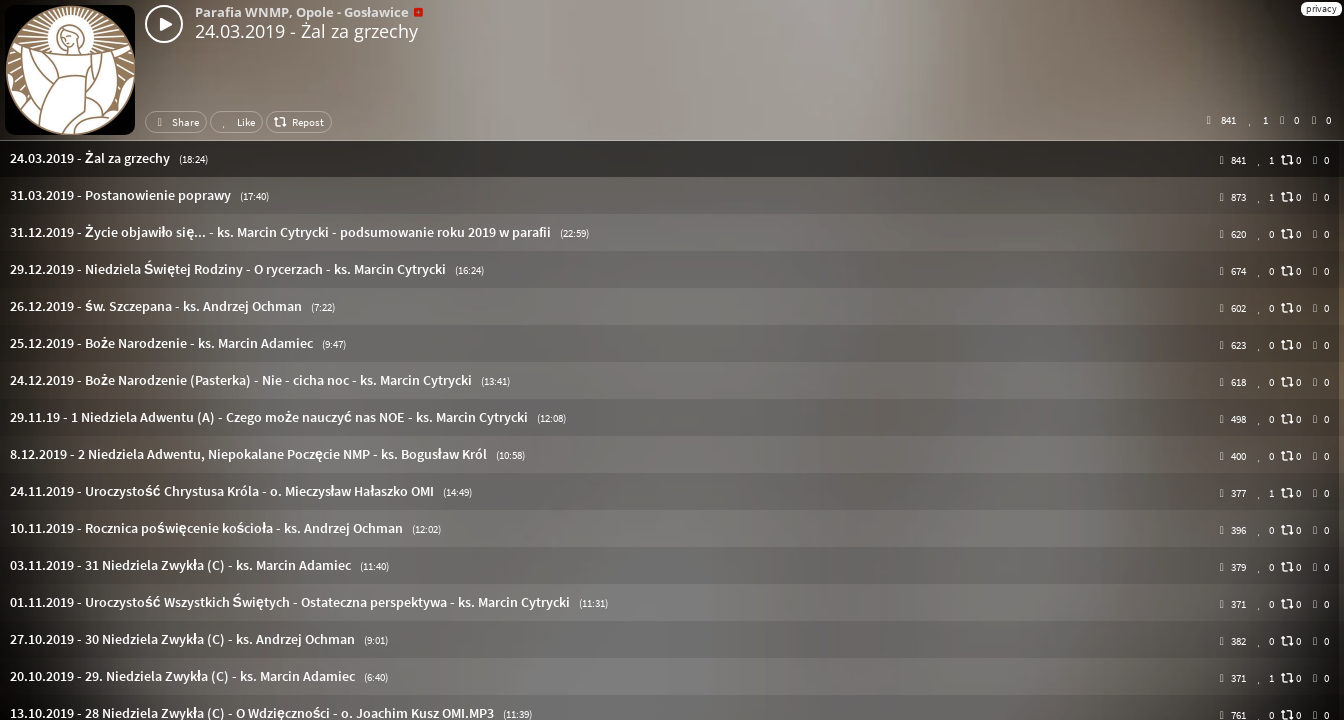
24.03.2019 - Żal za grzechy (306, 31)
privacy (1321, 8)
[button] (672, 158)
